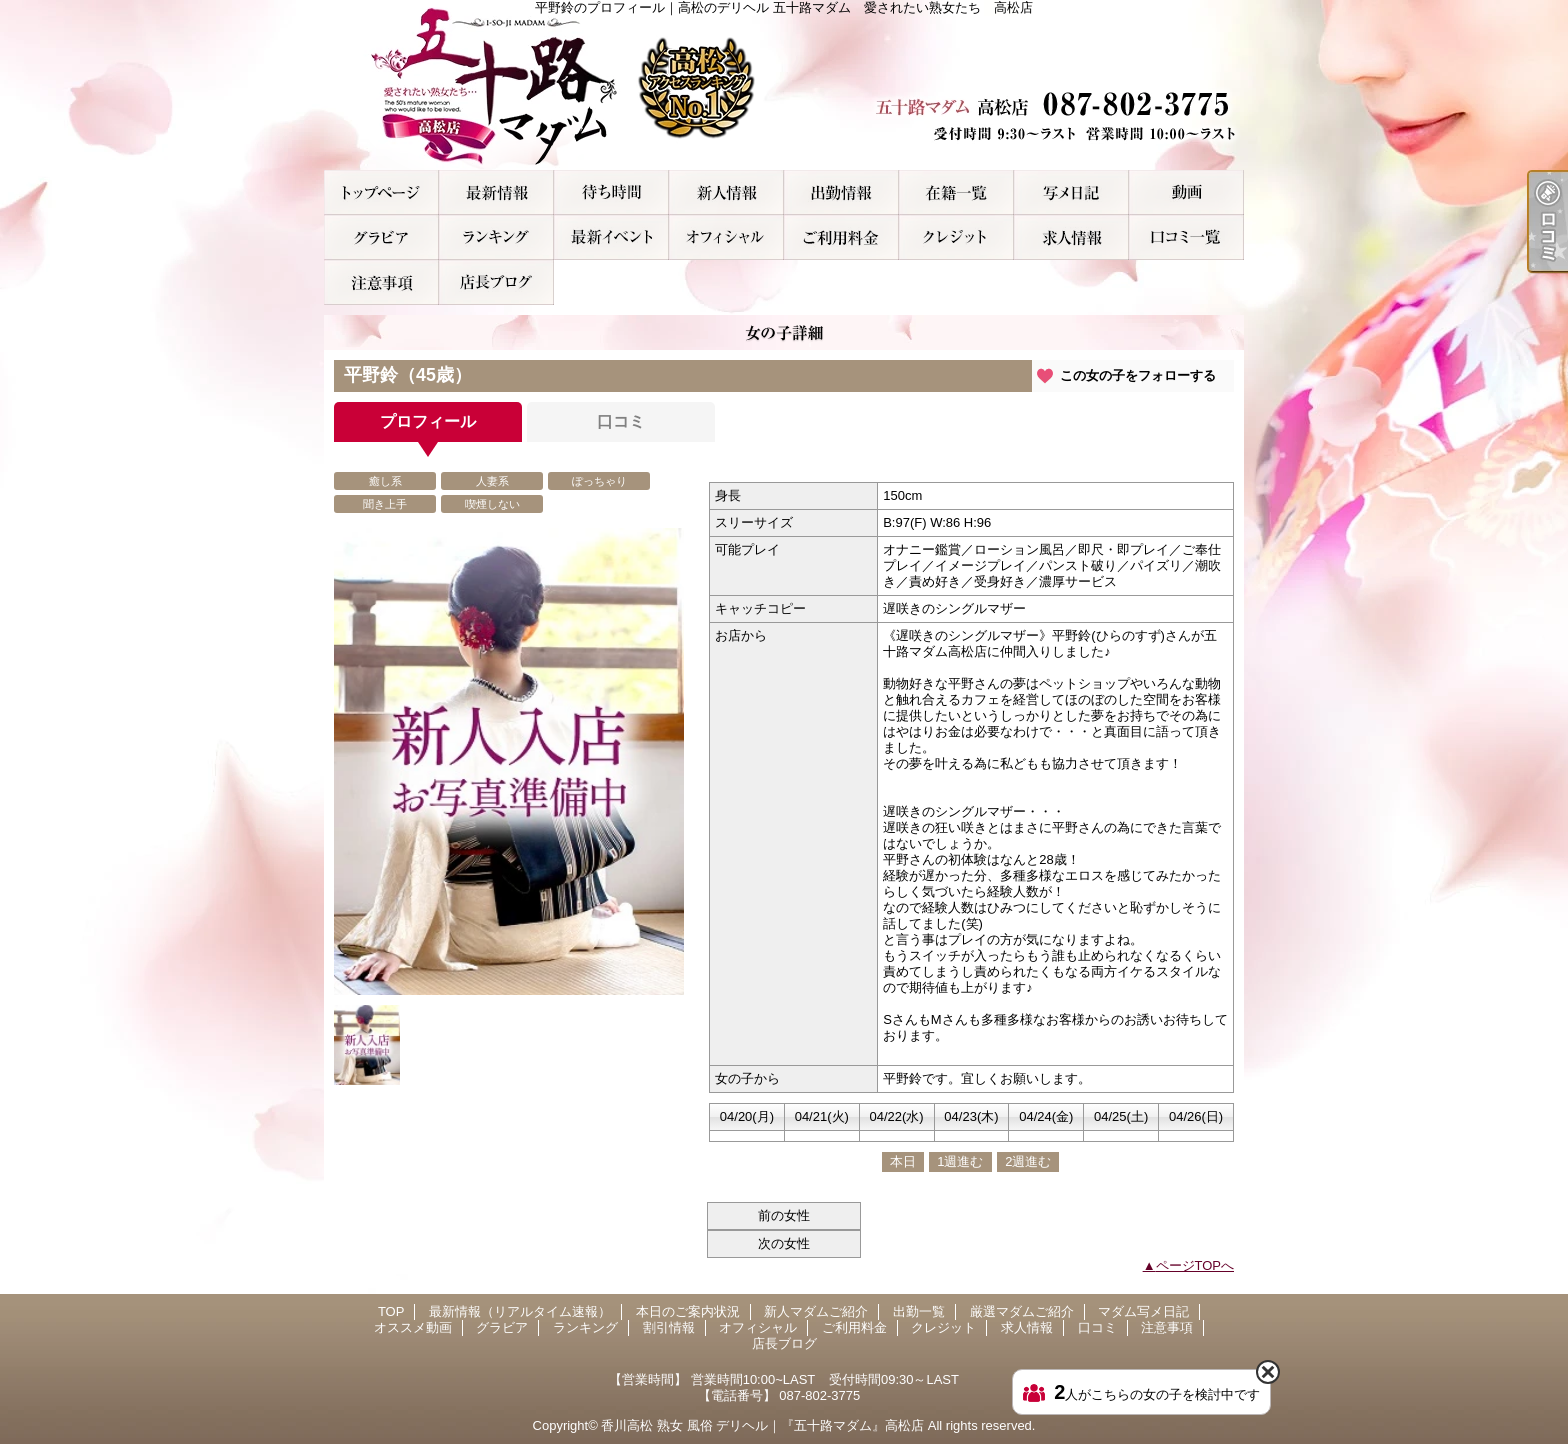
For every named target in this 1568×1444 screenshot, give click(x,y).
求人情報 (1071, 237)
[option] (509, 761)
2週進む (1028, 1161)
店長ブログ (496, 282)
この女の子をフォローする (1138, 375)
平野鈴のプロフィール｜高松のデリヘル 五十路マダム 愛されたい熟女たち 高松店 (784, 85)
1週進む (960, 1161)
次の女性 (784, 1243)
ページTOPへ (1195, 1265)
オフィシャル (726, 237)
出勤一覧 (841, 192)
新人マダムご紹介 (726, 192)
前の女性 (784, 1215)
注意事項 (381, 282)
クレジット (956, 237)
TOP (381, 192)
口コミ (1186, 237)
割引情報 (611, 237)
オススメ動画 (1186, 192)
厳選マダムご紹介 (956, 192)
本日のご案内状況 (611, 192)
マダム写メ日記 (1071, 192)
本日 (903, 1161)
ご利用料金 (841, 237)
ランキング (496, 237)
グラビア (381, 237)
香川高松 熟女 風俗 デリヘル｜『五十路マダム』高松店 (762, 1425)
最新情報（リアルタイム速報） (496, 192)
